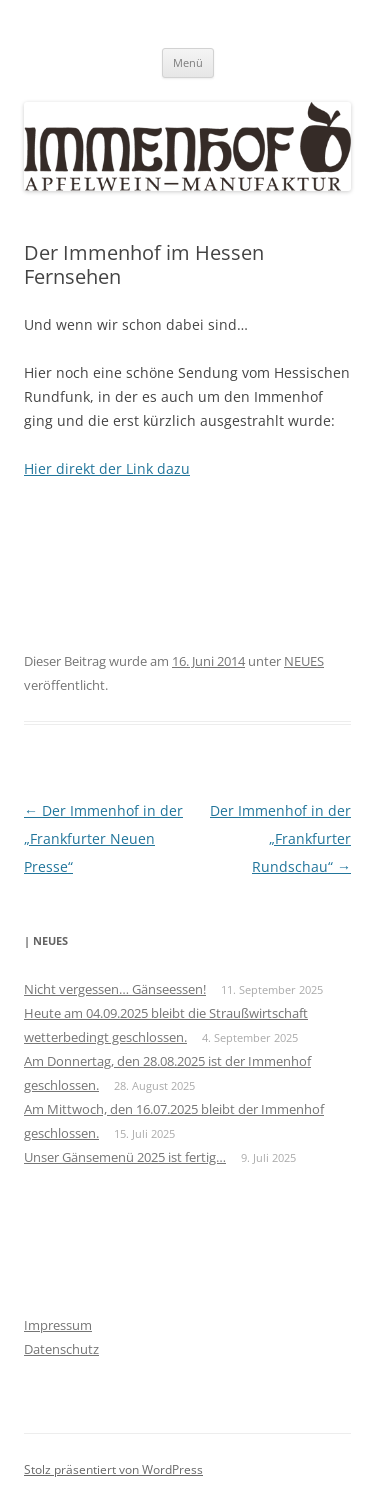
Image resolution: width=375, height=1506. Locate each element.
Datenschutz (61, 1349)
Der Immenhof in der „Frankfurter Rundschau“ (280, 838)
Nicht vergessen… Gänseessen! (115, 989)
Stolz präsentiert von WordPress (113, 1469)
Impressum (58, 1325)
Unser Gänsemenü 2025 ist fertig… (125, 1157)
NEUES (304, 661)
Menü (188, 62)
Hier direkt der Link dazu (107, 468)
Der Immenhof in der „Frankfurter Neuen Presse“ (103, 838)
